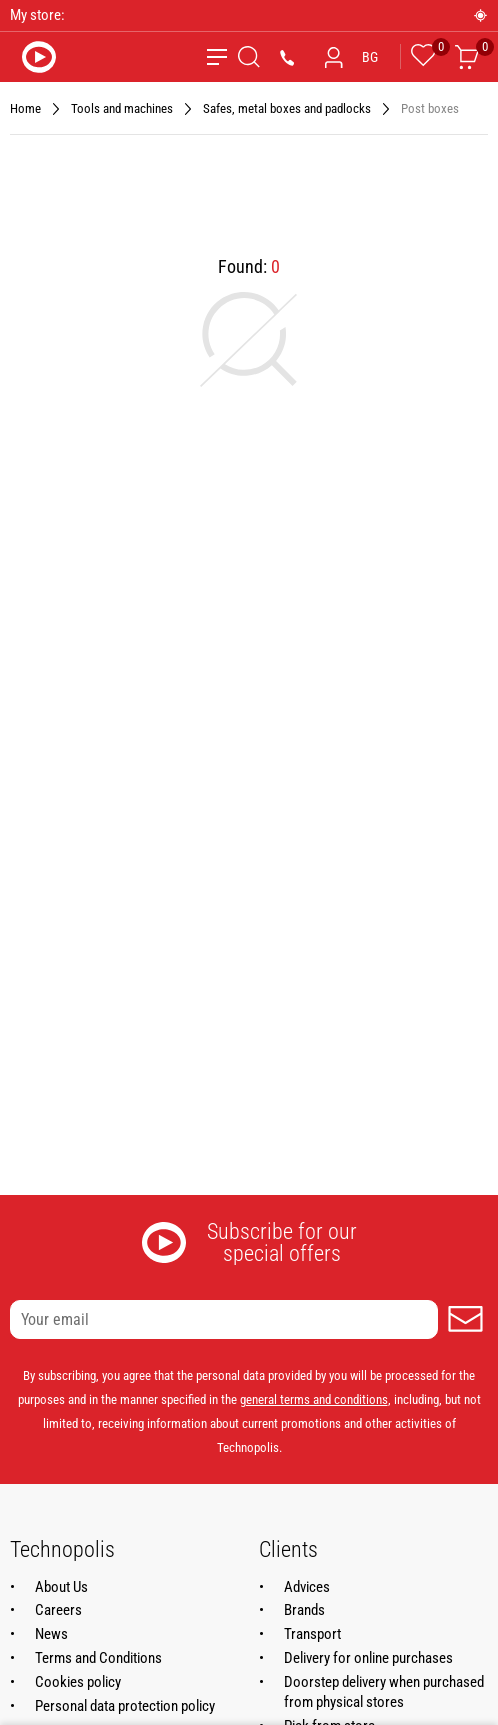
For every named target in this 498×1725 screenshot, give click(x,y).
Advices (307, 1587)
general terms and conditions (314, 1399)
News (51, 1634)
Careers (58, 1610)
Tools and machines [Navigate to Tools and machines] (122, 108)
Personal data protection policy (125, 1706)
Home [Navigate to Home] (25, 108)
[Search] (249, 57)
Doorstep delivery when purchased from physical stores (384, 1692)
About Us (61, 1587)
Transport (312, 1634)
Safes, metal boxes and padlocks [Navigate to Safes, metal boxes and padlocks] (287, 108)
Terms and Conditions (98, 1658)
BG (370, 57)
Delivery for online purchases (368, 1658)
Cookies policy (78, 1682)
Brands (304, 1610)
